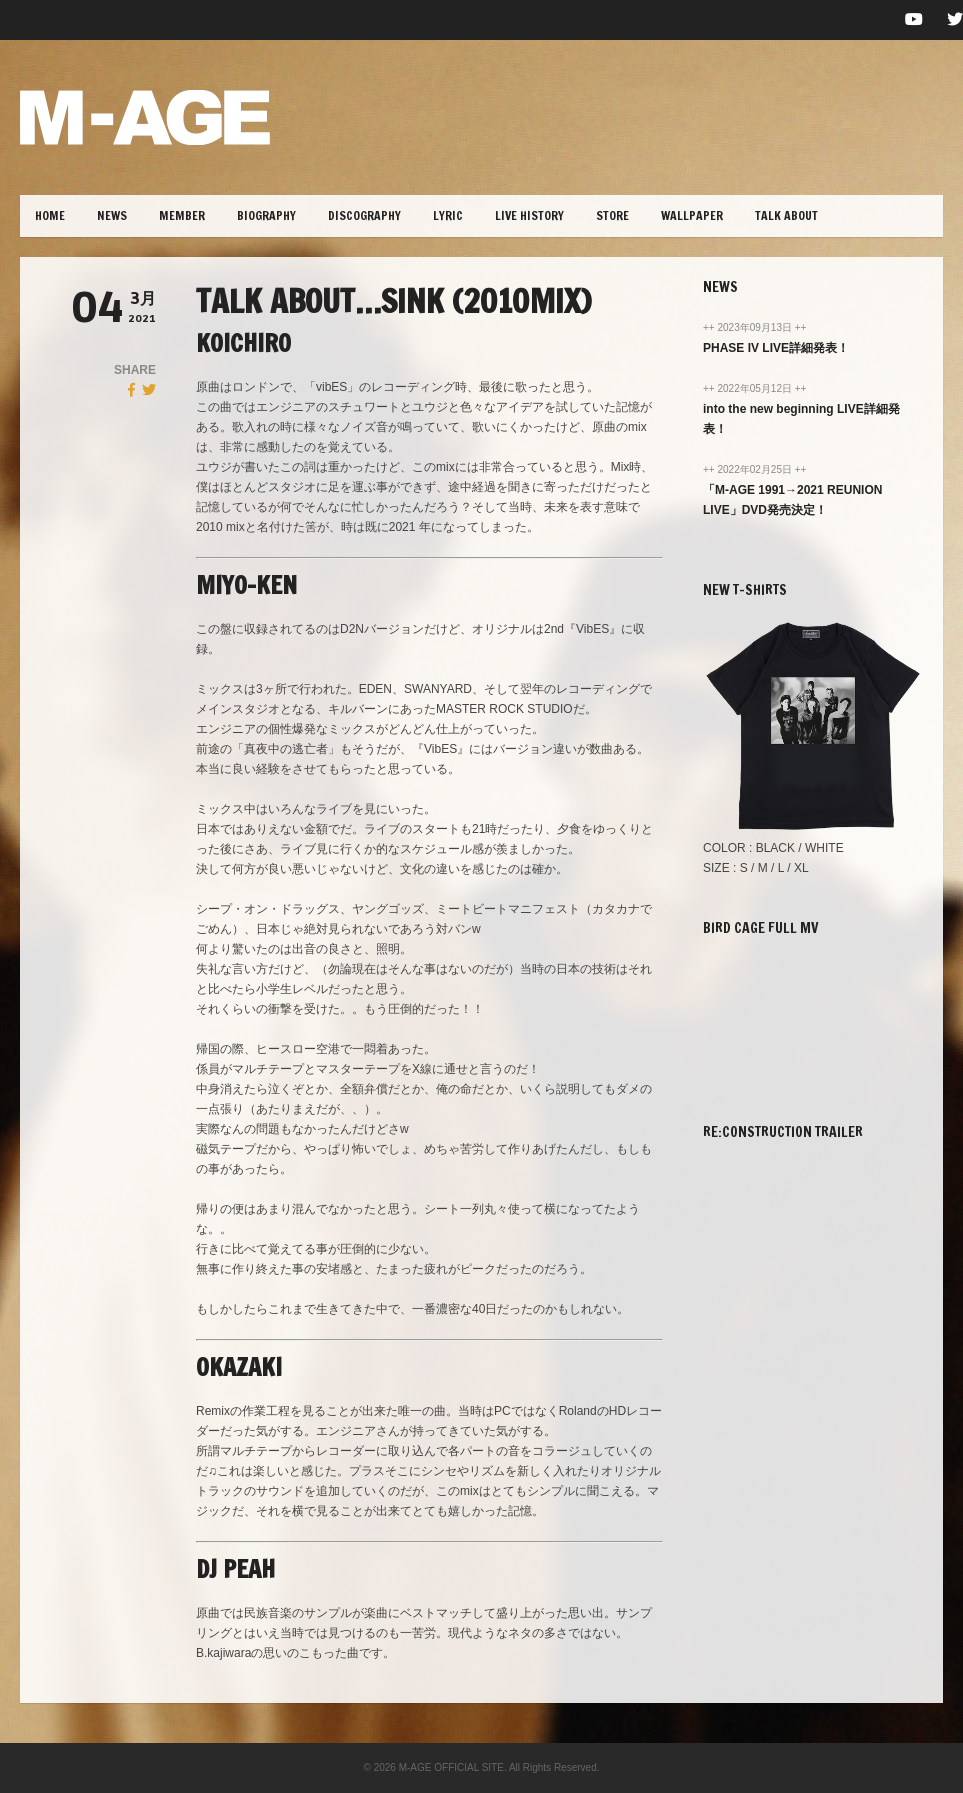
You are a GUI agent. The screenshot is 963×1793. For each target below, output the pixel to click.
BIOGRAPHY (266, 215)
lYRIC (448, 215)
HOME (50, 215)
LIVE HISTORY (529, 215)
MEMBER (182, 215)
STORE (612, 215)
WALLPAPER (692, 215)
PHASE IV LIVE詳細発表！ (776, 348)
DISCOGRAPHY (364, 215)
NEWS (112, 215)
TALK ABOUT (786, 215)
